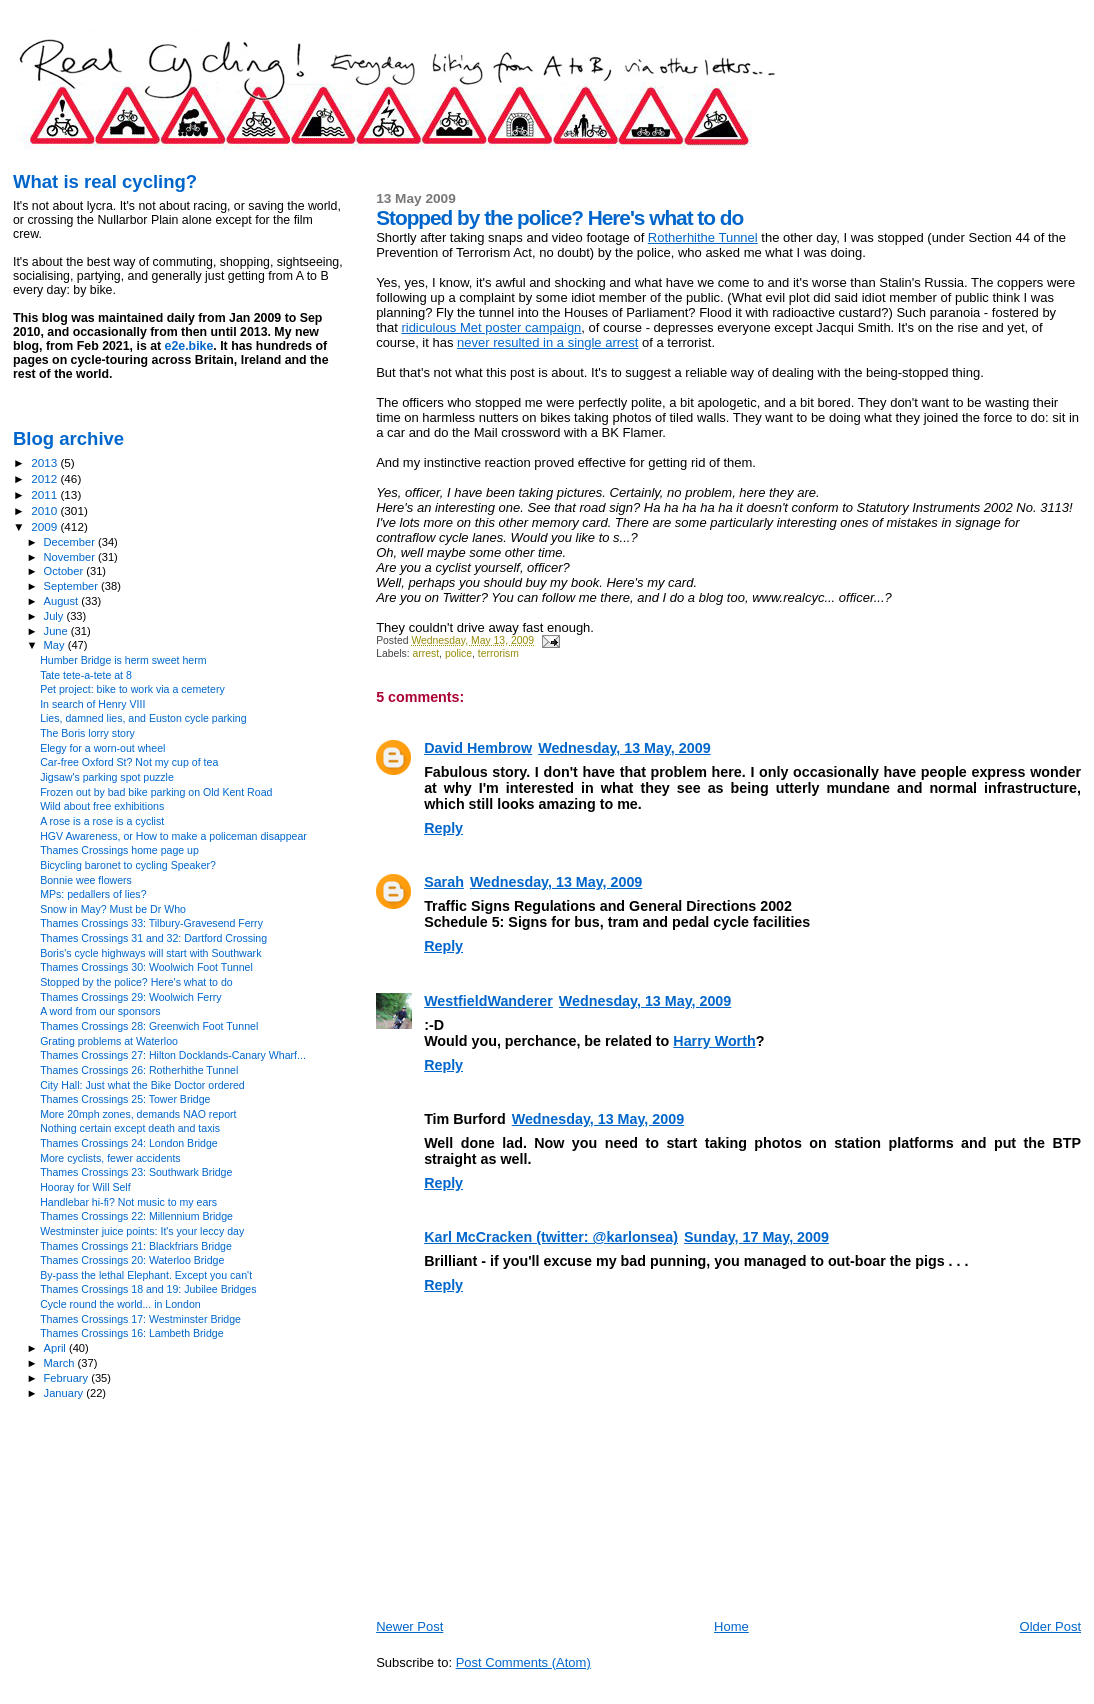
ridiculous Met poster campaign (491, 327)
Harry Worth (714, 1041)
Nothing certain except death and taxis (130, 1128)
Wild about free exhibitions (102, 806)
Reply (443, 828)
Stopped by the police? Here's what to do (136, 982)
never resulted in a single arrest (547, 342)
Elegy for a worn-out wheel (102, 748)
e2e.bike (189, 346)
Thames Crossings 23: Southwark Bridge (136, 1172)
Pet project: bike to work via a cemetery (132, 689)
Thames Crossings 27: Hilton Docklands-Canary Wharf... (173, 1055)
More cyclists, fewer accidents (110, 1158)
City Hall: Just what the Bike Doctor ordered (142, 1085)
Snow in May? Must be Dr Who (113, 909)
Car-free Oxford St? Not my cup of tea (129, 762)
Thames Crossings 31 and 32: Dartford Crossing (153, 938)
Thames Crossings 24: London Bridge (129, 1143)
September (73, 586)
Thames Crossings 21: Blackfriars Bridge (136, 1246)
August (63, 601)
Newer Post (409, 1626)
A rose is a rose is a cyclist (102, 821)
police (458, 653)
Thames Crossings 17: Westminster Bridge (140, 1319)
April (56, 1348)
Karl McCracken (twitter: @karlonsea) (551, 1237)
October (65, 571)
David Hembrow (478, 748)
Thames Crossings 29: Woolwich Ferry (130, 997)
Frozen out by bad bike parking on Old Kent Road (156, 792)
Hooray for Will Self (85, 1187)
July (55, 616)
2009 (45, 526)
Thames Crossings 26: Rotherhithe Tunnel (139, 1070)
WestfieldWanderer (488, 1001)
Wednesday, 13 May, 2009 (624, 748)
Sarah (444, 882)
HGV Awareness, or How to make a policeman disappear (173, 836)
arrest (426, 653)
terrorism (498, 653)
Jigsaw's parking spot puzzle (107, 777)
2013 (45, 462)
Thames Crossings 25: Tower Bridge (125, 1099)
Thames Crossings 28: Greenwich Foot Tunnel (149, 1026)
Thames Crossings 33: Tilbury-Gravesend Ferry (151, 923)
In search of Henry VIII (92, 704)
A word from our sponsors (100, 1011)
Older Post (1050, 1626)
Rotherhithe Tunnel (703, 237)
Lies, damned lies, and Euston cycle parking (143, 718)
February (68, 1378)
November (71, 557)
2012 (45, 478)
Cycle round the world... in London (120, 1304)
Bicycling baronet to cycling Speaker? (128, 865)
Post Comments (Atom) (523, 1662)
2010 (45, 510)
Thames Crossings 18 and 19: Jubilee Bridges (148, 1289)
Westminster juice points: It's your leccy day (142, 1231)
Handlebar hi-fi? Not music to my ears (128, 1202)
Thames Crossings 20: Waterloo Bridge (132, 1260)
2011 (45, 494)
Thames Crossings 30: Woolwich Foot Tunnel (146, 967)
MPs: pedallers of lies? (93, 894)
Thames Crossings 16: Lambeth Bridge (131, 1333)
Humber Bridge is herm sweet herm (123, 660)
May (56, 645)
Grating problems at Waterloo (109, 1041)
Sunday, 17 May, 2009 (756, 1237)
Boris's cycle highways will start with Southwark (150, 953)
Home (731, 1626)
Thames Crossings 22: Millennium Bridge (136, 1216)
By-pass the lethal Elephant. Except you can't (146, 1275)
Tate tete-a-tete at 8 (86, 675)
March (61, 1363)
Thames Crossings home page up (119, 850)
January (65, 1393)
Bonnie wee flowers (86, 880)
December (71, 542)
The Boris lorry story (87, 733)
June (57, 631)
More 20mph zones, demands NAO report (138, 1114)
